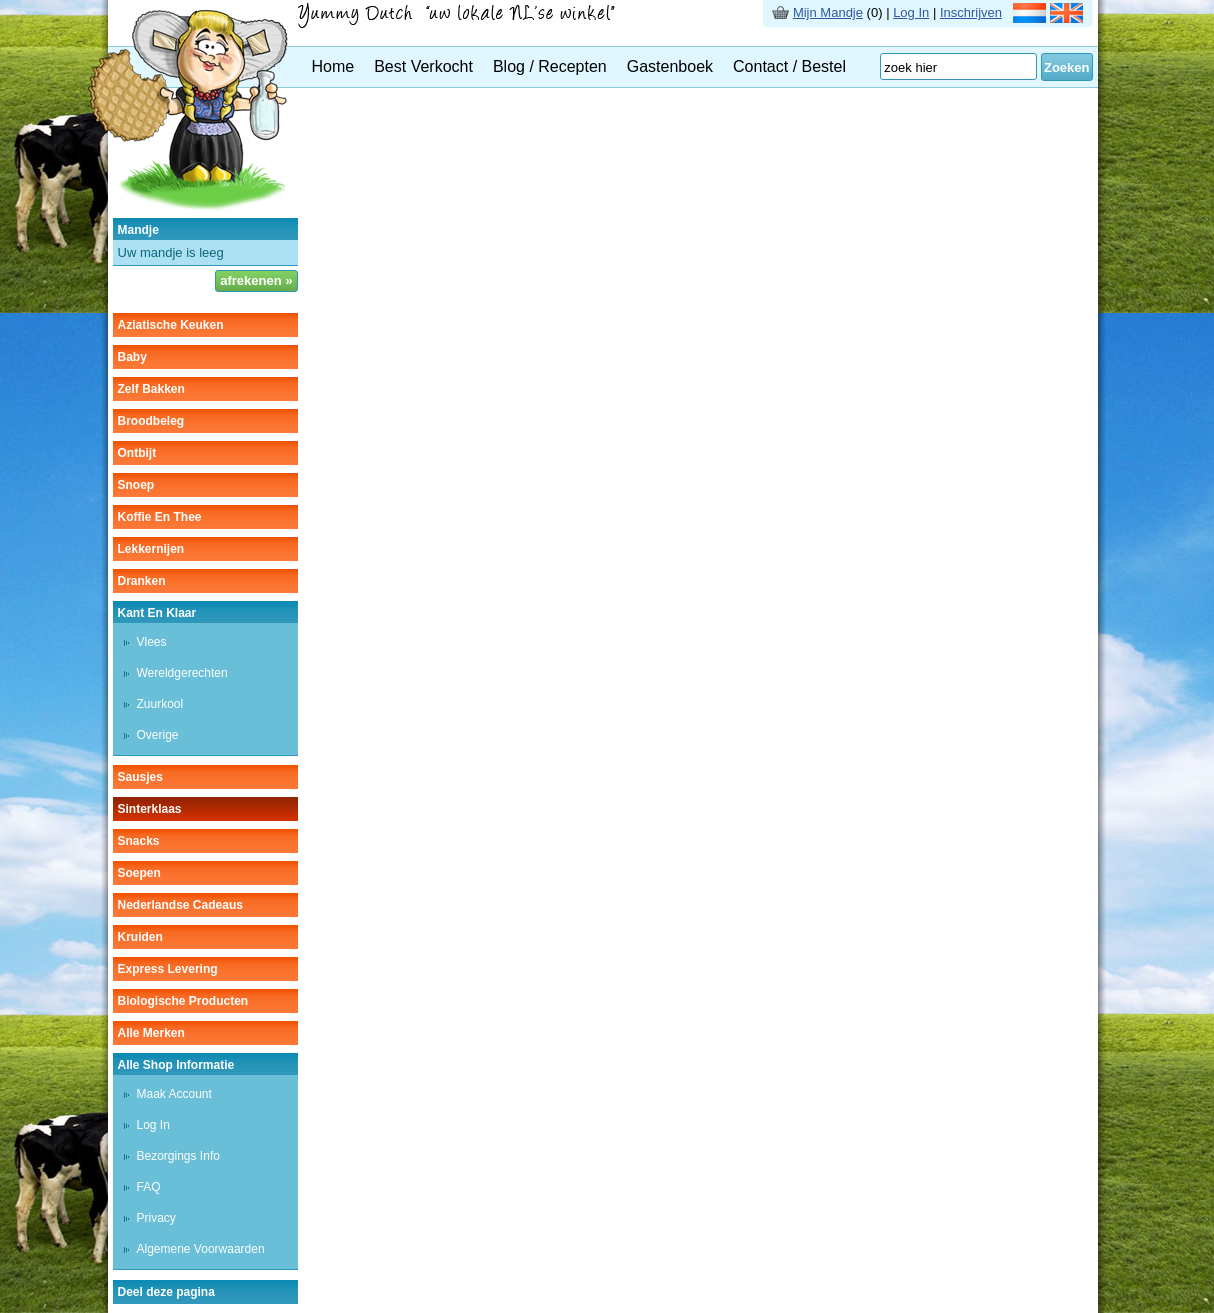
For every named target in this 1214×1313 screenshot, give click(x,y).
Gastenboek (670, 66)
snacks (139, 841)
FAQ (149, 1187)
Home (333, 66)
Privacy (156, 1218)
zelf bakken (151, 389)
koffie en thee (160, 517)
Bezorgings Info (178, 1156)
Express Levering (168, 969)
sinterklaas (150, 809)
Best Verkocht (423, 66)
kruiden (140, 937)
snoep (136, 485)
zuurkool (160, 704)
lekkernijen (151, 549)
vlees (152, 642)
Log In (911, 12)
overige (158, 735)
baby (132, 357)
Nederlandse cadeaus (180, 905)
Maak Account (174, 1094)
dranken (142, 581)
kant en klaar (157, 613)
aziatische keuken (171, 325)
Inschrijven (971, 12)
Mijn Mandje (828, 12)
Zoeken (1067, 67)
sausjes (140, 777)
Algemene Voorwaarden (201, 1249)
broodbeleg (151, 421)
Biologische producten (183, 1001)
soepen (139, 873)
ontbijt (137, 453)
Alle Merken (151, 1033)
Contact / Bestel (789, 66)
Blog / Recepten (550, 66)
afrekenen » (256, 280)
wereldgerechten (182, 673)
